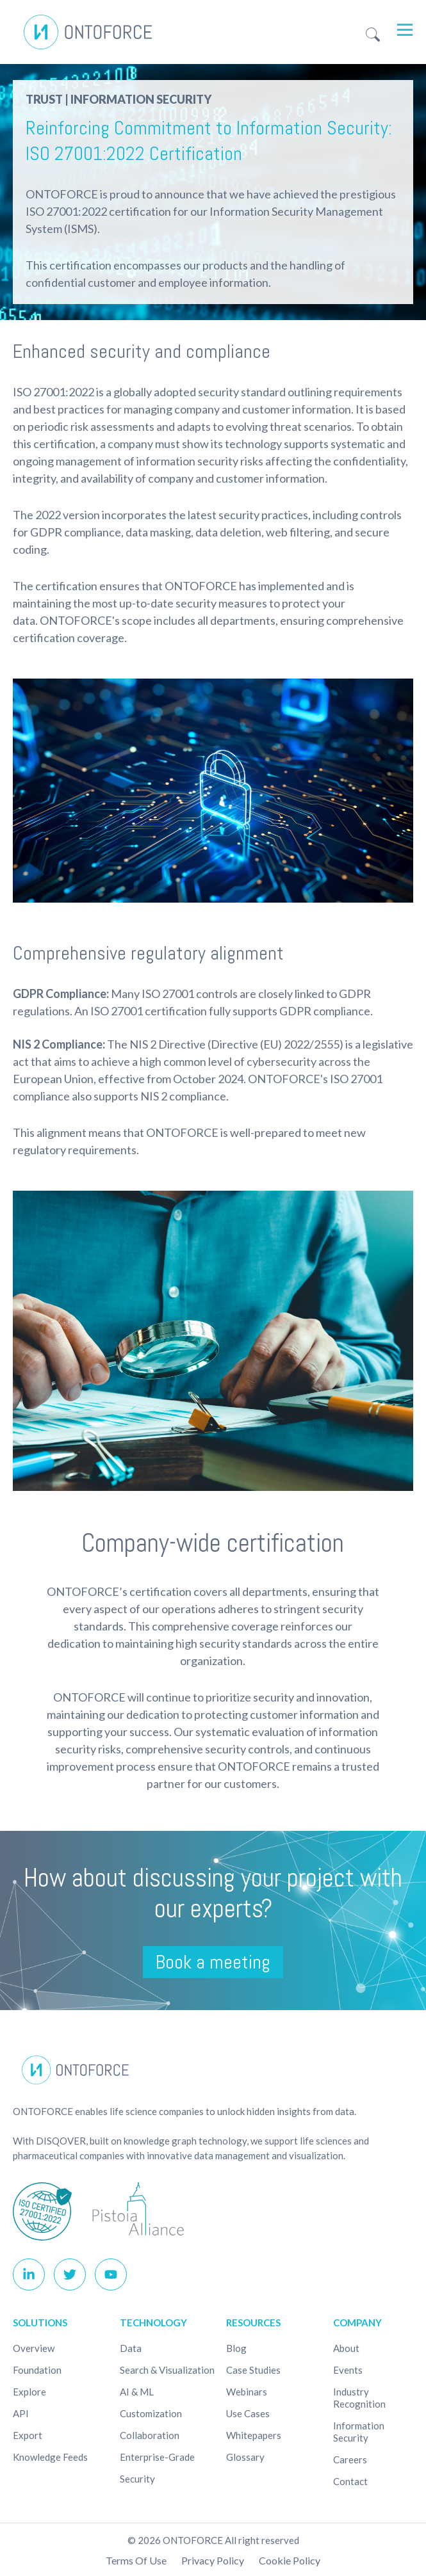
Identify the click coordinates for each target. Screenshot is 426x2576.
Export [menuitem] (27, 2435)
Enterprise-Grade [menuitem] (157, 2457)
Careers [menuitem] (350, 2459)
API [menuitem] (21, 2413)
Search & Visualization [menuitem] (167, 2370)
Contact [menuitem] (350, 2481)
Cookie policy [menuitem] (289, 2560)
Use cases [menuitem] (248, 2413)
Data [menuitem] (131, 2348)
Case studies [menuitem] (253, 2370)
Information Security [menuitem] (358, 2431)
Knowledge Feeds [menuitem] (50, 2457)
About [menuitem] (346, 2348)
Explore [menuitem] (29, 2391)
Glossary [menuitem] (245, 2457)
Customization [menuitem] (151, 2413)
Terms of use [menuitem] (136, 2560)
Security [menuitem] (137, 2478)
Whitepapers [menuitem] (253, 2435)
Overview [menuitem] (33, 2348)
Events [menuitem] (348, 2370)
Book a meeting (213, 1962)
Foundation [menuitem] (37, 2370)
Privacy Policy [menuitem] (212, 2560)
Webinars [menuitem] (246, 2391)
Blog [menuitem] (236, 2348)
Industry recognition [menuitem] (359, 2398)
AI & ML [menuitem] (137, 2391)
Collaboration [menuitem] (149, 2435)
